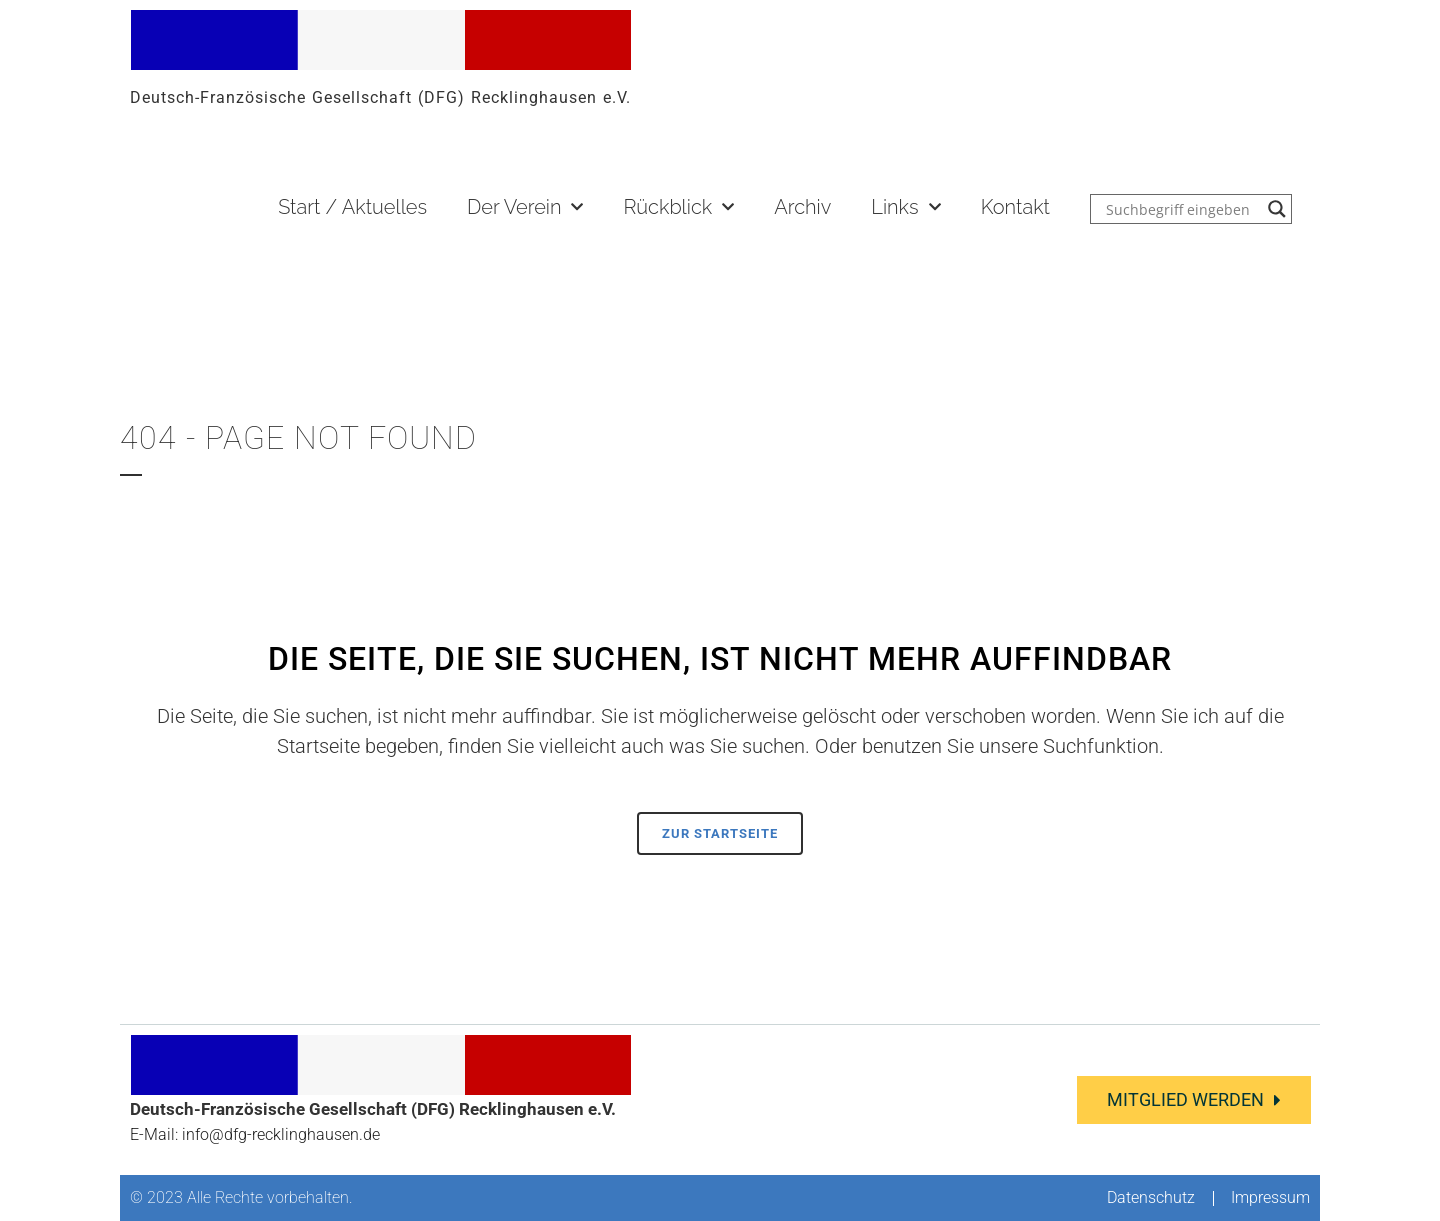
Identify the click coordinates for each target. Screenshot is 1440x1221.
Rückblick (678, 207)
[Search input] (1182, 209)
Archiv (802, 207)
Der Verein (525, 207)
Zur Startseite (720, 833)
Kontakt (1015, 207)
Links (905, 207)
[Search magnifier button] (1277, 209)
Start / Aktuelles (352, 207)
